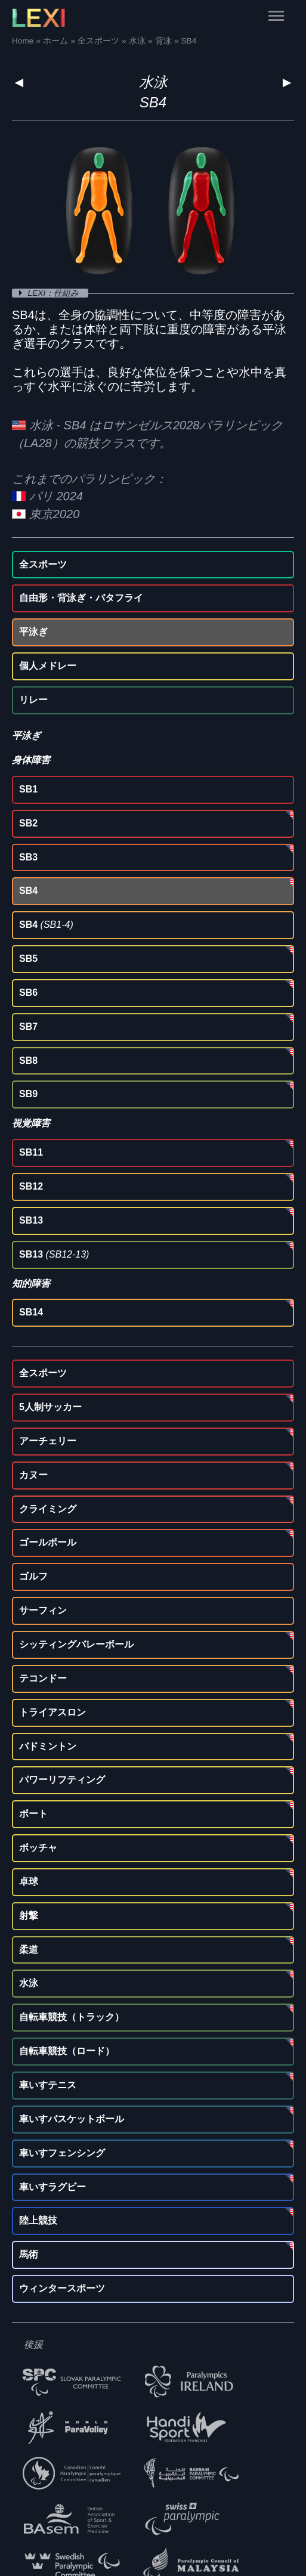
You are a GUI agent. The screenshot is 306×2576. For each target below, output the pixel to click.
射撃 (28, 1916)
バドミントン (47, 1746)
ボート (33, 1814)
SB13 (31, 1220)
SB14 (31, 1312)
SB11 (31, 1152)
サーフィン (43, 1610)
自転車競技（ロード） (67, 2051)
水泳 (153, 82)
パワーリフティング (62, 1780)
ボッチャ (38, 1848)
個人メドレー (47, 666)
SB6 (28, 992)
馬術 (28, 2254)
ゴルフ (33, 1576)
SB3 (28, 857)
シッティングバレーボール (76, 1644)
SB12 (31, 1186)
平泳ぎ (33, 632)
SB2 (28, 823)
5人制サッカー (50, 1407)
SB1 (28, 789)
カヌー (33, 1475)
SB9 (28, 1094)
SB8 (28, 1060)
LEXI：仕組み (54, 293)
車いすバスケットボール (71, 2119)
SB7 (28, 1026)
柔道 (28, 1950)
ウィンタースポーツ (62, 2288)
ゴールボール (47, 1542)
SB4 (28, 891)
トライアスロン (52, 1712)
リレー (33, 700)
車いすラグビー (52, 2187)
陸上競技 (38, 2220)
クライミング (47, 1509)
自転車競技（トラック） (71, 2017)
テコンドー (43, 1678)
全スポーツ (43, 564)
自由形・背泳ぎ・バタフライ (81, 598)
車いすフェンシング (62, 2153)
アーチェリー (47, 1441)
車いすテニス (47, 2085)
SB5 (28, 958)
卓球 (28, 1882)
